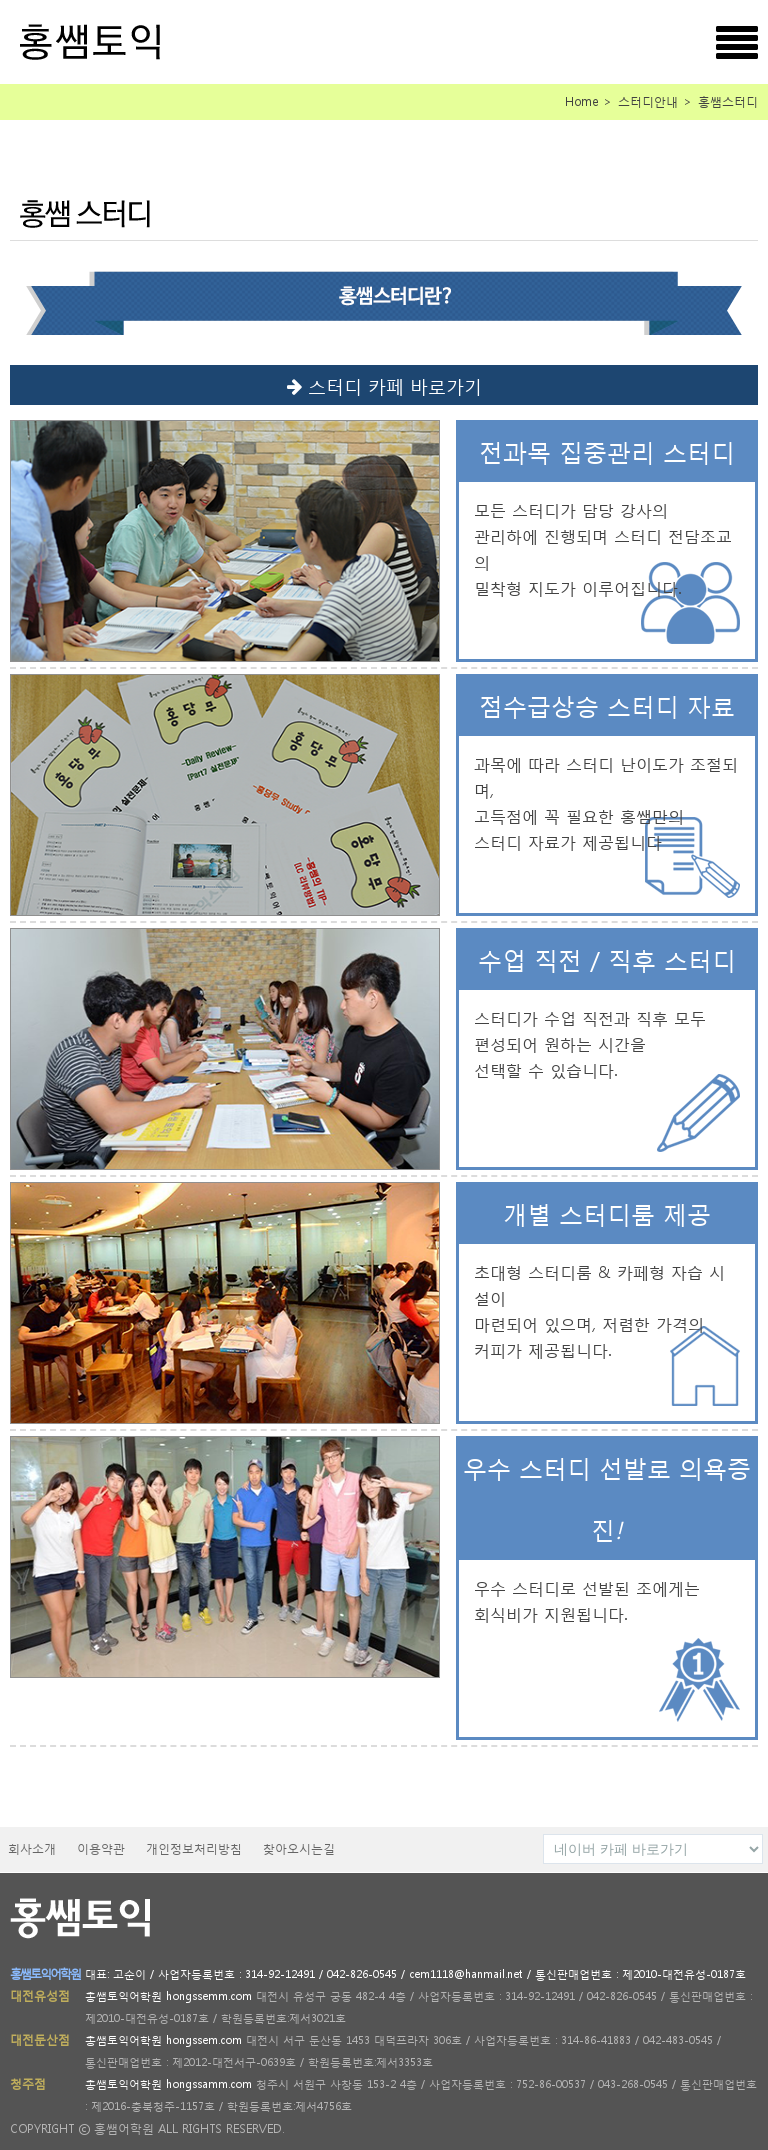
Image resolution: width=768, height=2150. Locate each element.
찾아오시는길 (299, 1848)
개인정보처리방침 (194, 1848)
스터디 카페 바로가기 (384, 384)
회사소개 (32, 1848)
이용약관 (101, 1848)
